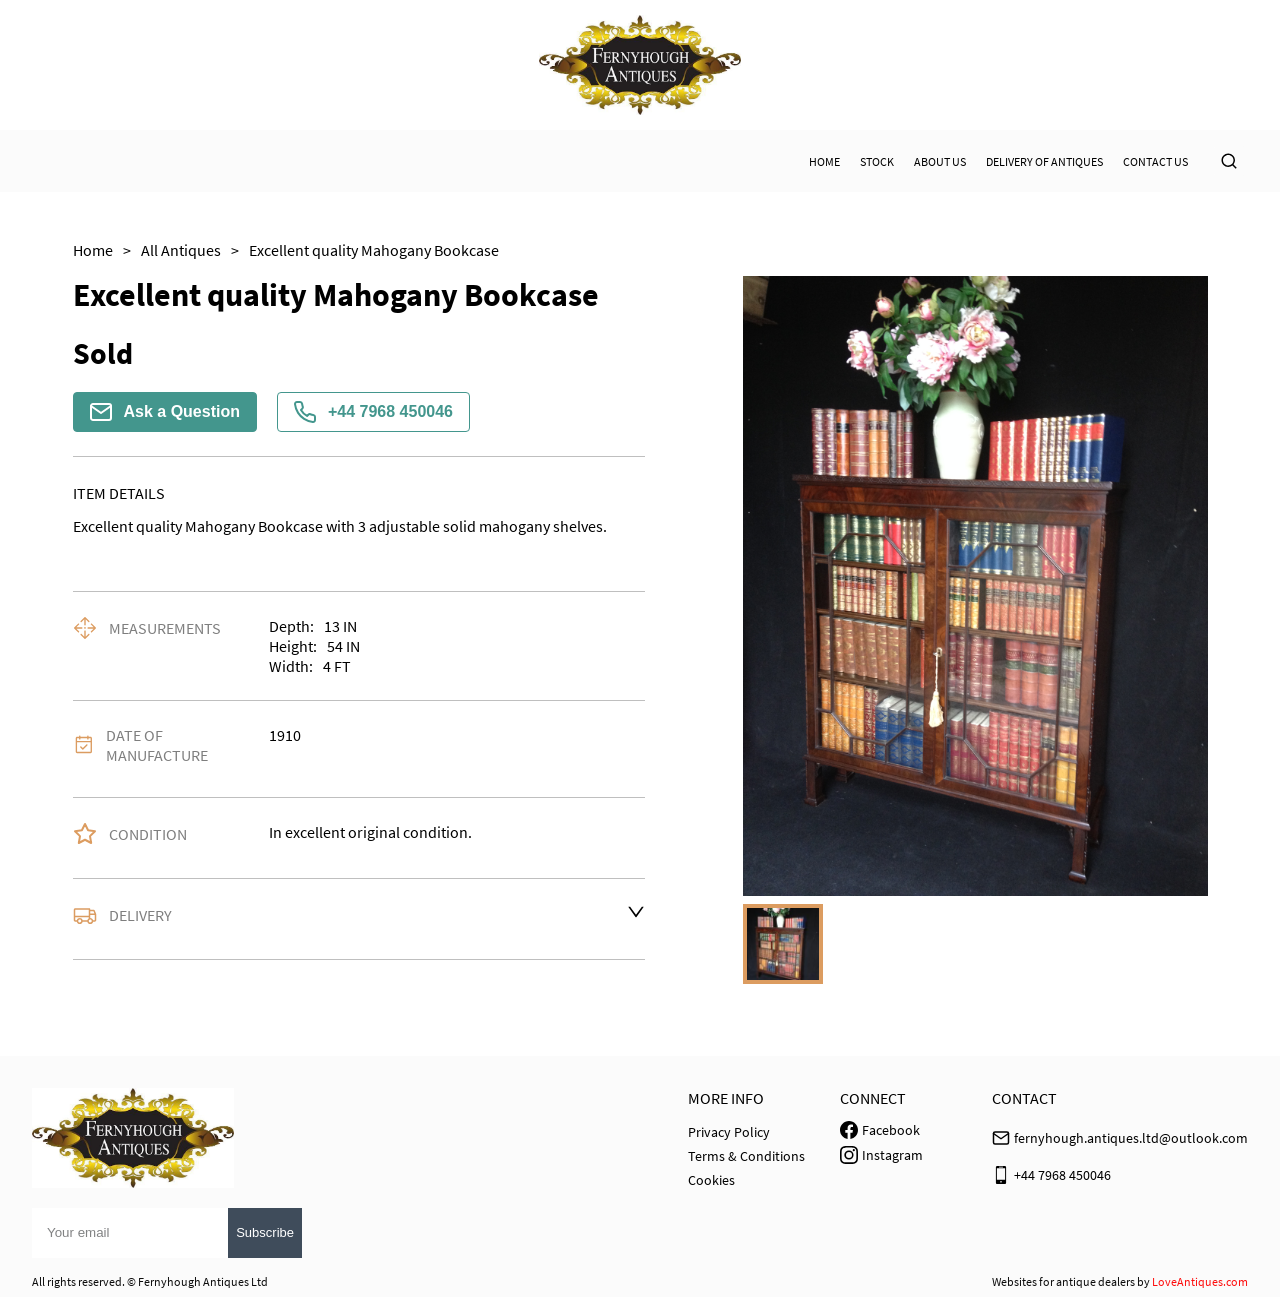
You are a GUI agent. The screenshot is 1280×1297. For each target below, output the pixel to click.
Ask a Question (165, 412)
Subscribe (265, 1232)
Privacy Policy (729, 1132)
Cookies (711, 1180)
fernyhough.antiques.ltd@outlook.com (1131, 1138)
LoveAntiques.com (1200, 1281)
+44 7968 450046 (373, 412)
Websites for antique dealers (1063, 1281)
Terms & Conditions (746, 1156)
